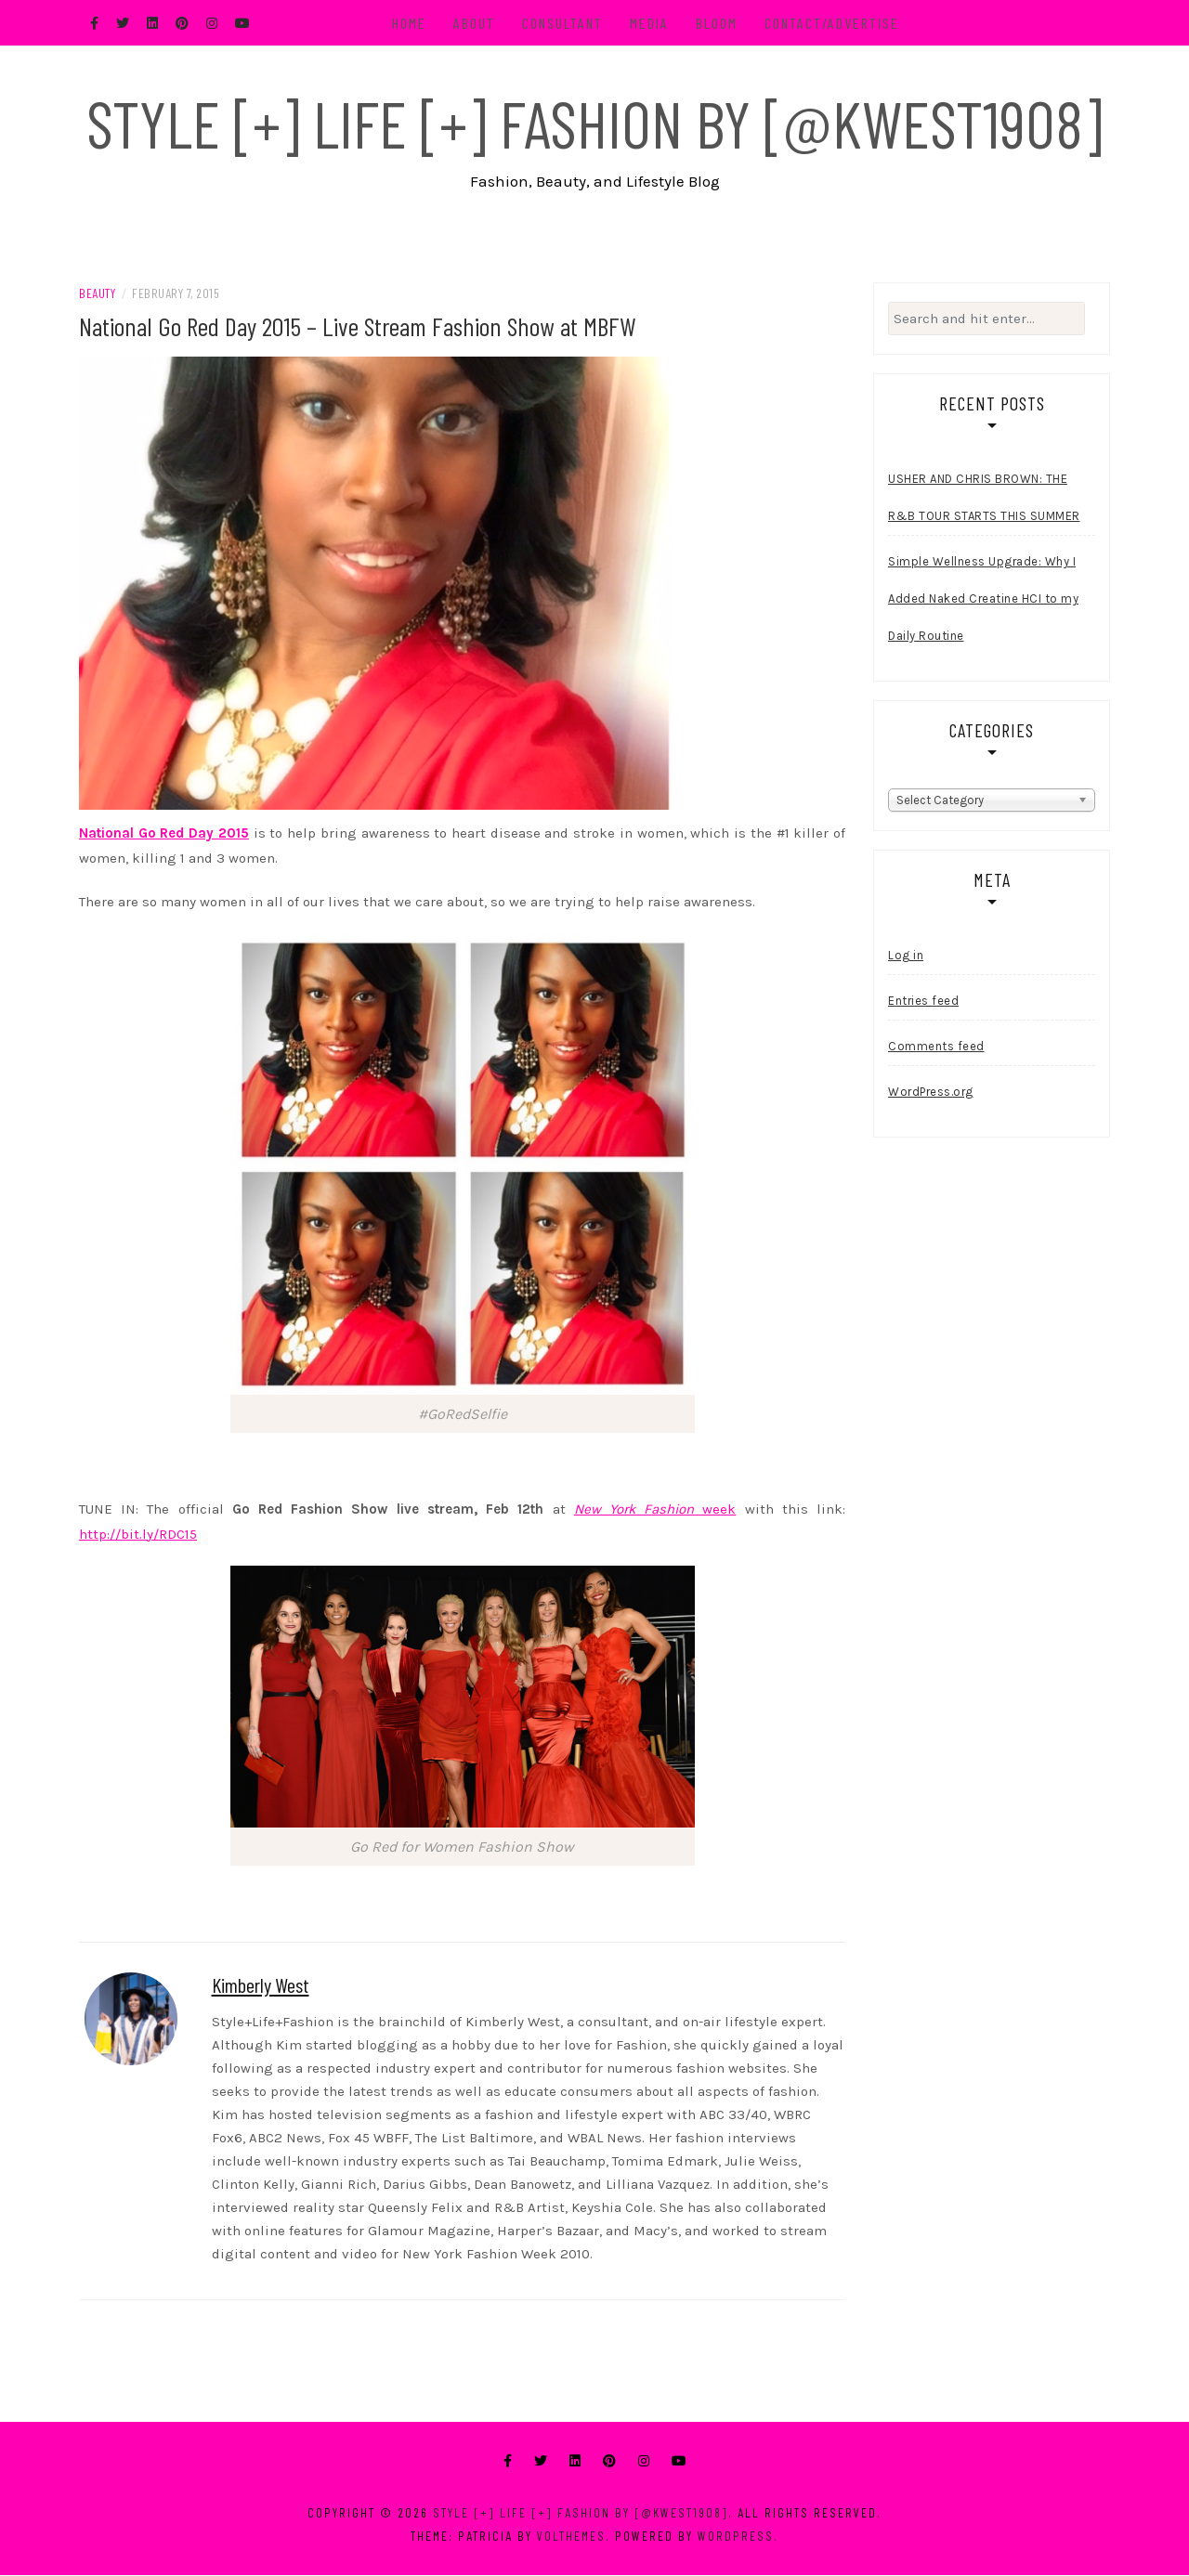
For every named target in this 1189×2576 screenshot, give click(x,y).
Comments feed (936, 1047)
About (475, 23)
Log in (905, 956)
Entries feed (923, 1001)
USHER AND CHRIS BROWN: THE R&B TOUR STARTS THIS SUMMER (984, 499)
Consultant (563, 23)
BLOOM (717, 23)
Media (650, 23)
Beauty (97, 294)
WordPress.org (930, 1092)
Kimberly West (260, 1985)
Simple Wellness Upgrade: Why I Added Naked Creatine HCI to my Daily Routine (983, 600)
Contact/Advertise (832, 23)
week (655, 1510)
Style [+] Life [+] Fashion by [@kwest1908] (594, 123)
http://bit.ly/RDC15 (138, 1535)
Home (410, 23)
